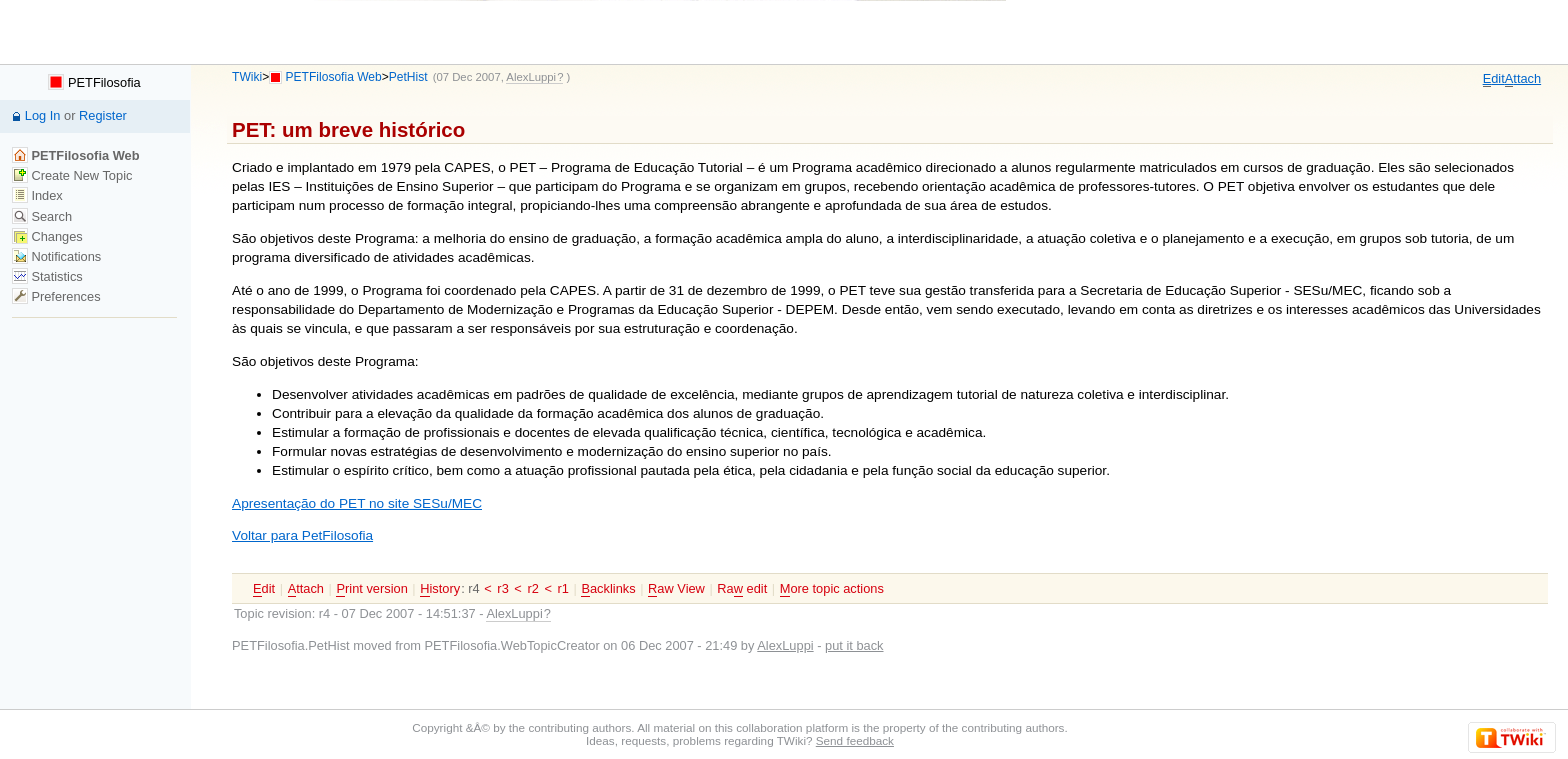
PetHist (408, 77)
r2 (532, 588)
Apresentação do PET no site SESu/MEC (357, 503)
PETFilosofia (94, 82)
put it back (854, 645)
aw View (676, 589)
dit (1494, 79)
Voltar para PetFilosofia (302, 535)
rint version (371, 589)
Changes (47, 236)
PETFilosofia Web (334, 77)
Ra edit (742, 589)
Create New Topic (72, 175)
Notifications (56, 256)
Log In (43, 115)
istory (440, 589)
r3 (502, 588)
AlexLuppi (785, 645)
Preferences (56, 296)
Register (103, 115)
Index (37, 195)
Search (42, 216)
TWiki (247, 77)
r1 (563, 588)
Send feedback (855, 740)
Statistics (47, 276)
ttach (1523, 79)
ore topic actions (832, 589)
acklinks (608, 589)
